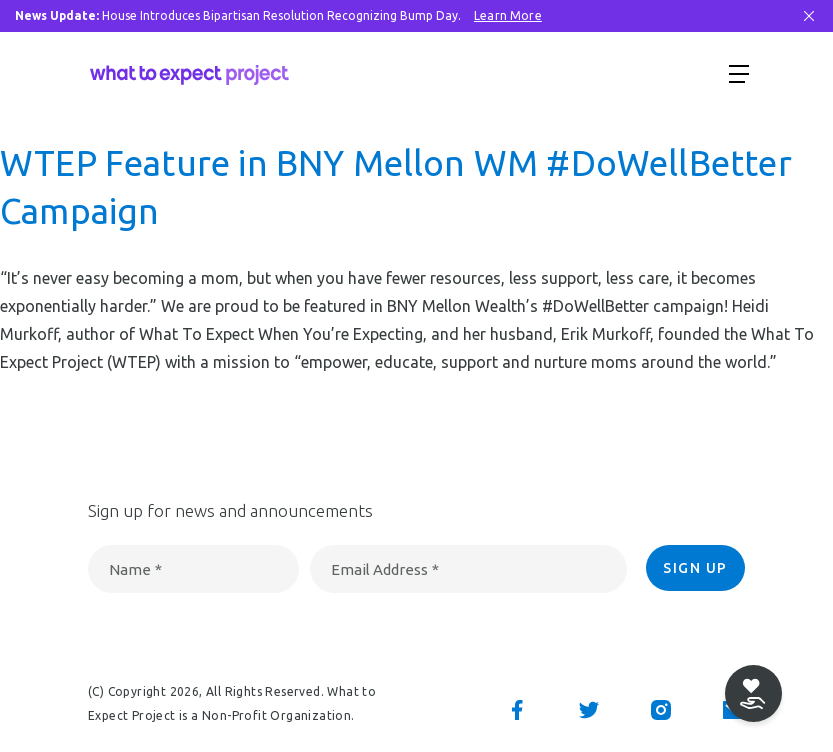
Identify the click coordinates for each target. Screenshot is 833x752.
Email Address (385, 569)
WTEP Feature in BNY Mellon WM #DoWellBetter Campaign (396, 187)
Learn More (508, 15)
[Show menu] (739, 73)
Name (135, 569)
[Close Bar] (809, 16)
